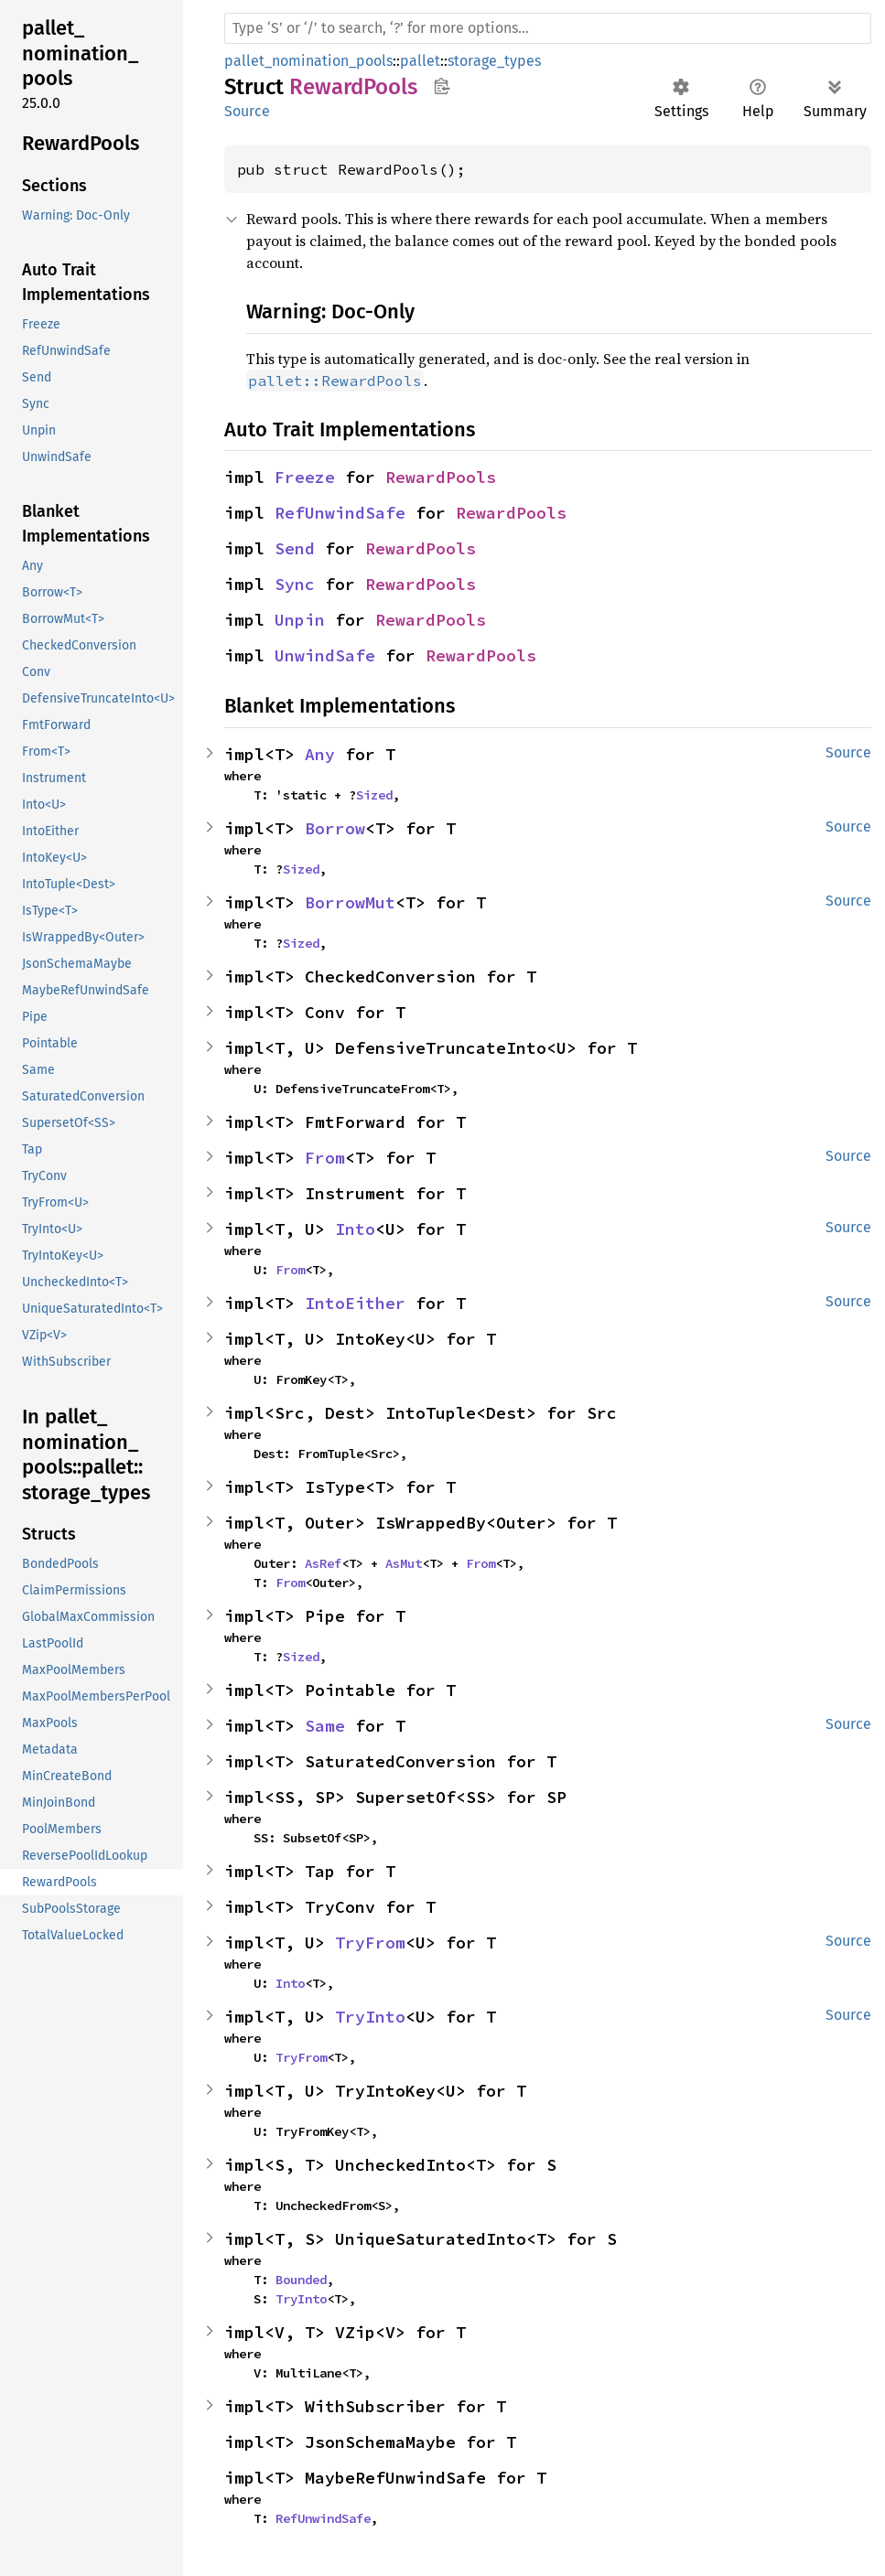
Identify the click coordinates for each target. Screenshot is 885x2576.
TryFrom (370, 1942)
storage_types (494, 61)
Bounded (301, 2279)
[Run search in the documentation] (547, 28)
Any (320, 754)
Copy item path (441, 86)
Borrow (335, 828)
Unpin (300, 619)
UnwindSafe (325, 655)
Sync (295, 584)
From (325, 1157)
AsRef (323, 1563)
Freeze (305, 477)
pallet (420, 61)
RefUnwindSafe (340, 512)
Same (325, 1725)
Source (247, 111)
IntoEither (355, 1303)
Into (355, 1229)
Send (295, 548)
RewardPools (440, 477)
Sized (374, 795)
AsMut (403, 1563)
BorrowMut (350, 902)
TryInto (370, 2016)
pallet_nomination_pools (308, 61)
